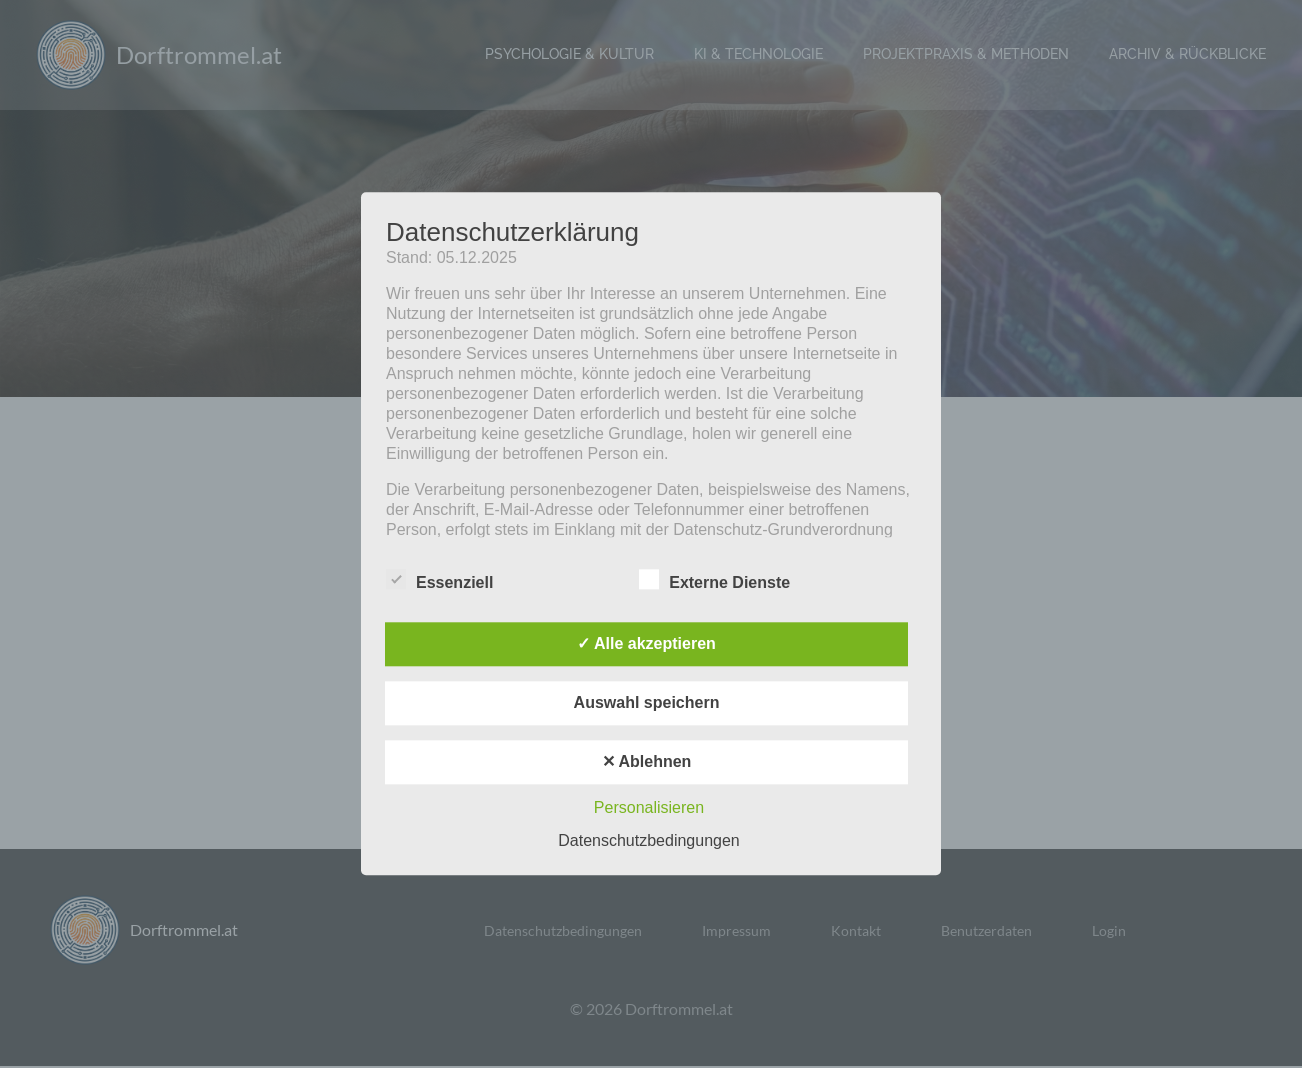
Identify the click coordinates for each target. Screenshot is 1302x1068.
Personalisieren (649, 808)
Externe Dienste (714, 580)
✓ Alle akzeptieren (646, 644)
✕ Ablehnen (647, 762)
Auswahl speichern (647, 703)
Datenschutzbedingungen (648, 841)
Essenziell (439, 580)
